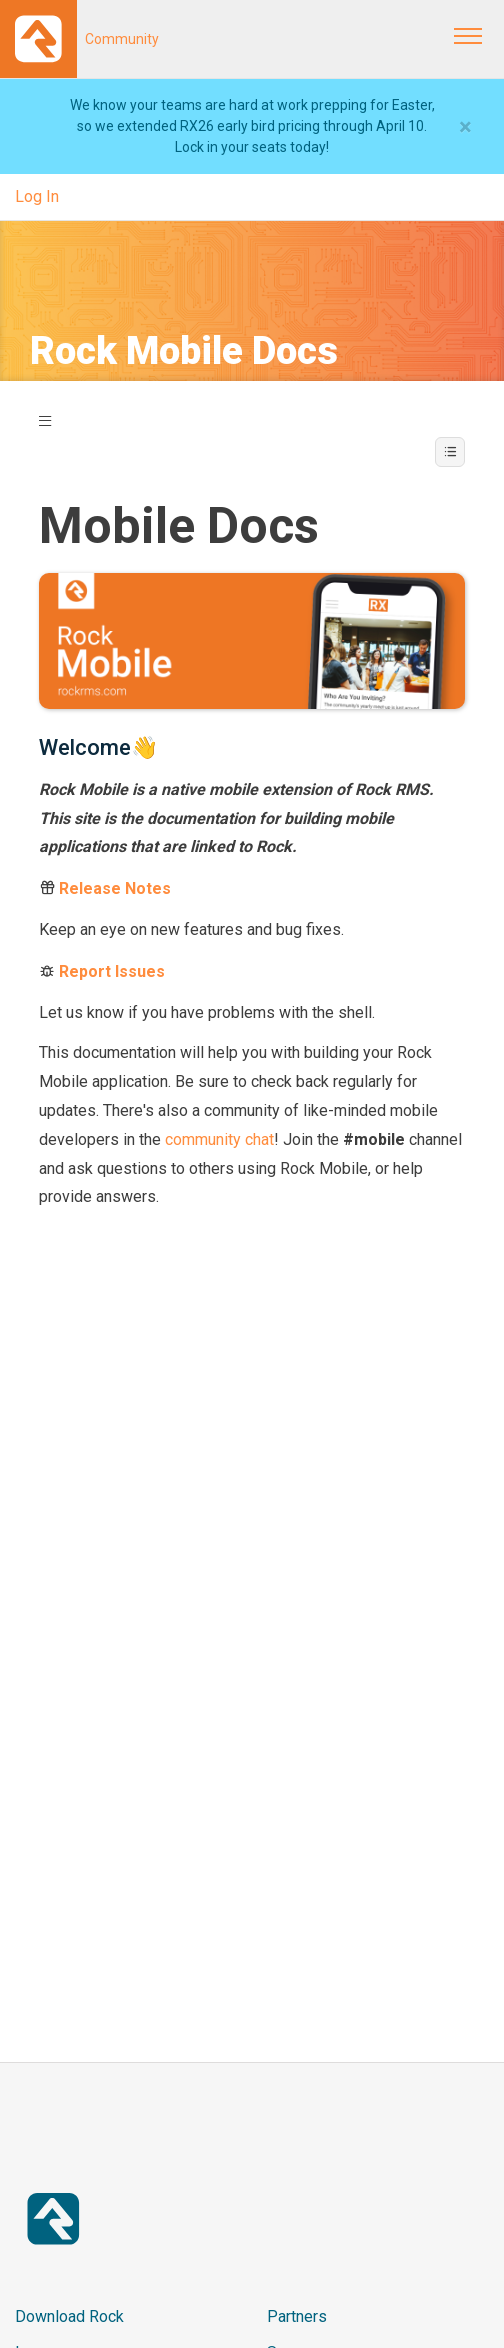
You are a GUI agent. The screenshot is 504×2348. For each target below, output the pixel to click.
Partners (297, 2316)
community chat (219, 1139)
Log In (37, 196)
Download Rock (69, 2316)
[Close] (465, 127)
